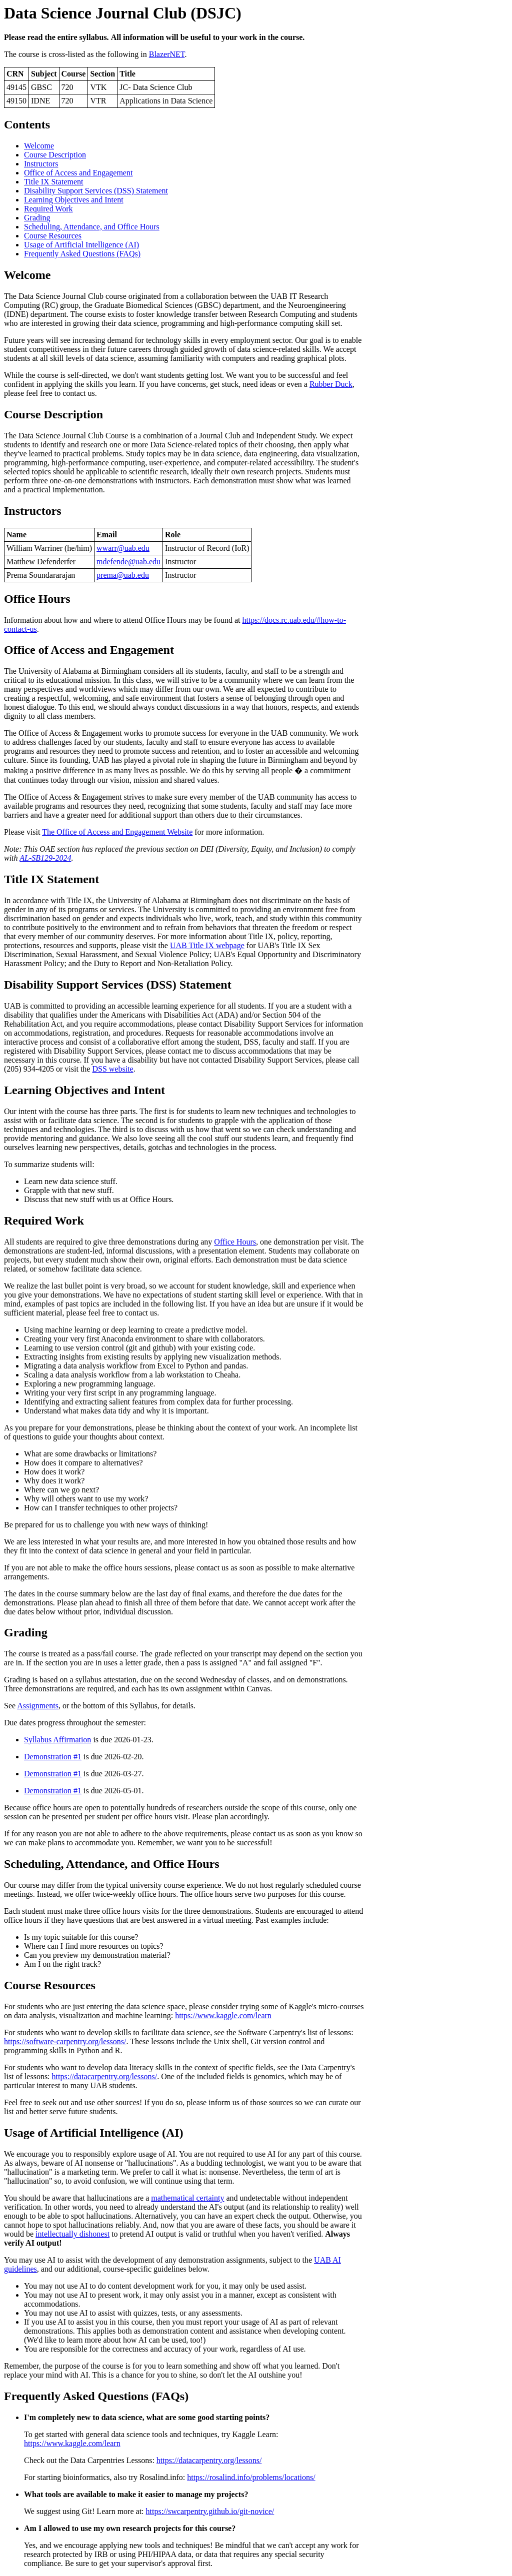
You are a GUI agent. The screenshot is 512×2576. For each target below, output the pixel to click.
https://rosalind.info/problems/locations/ (251, 2477)
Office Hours (235, 1242)
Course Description (55, 154)
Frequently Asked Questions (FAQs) (82, 253)
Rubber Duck (331, 384)
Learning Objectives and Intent (74, 199)
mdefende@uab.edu (128, 561)
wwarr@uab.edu (123, 548)
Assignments (37, 1705)
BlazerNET (167, 54)
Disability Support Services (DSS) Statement (96, 190)
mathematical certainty (187, 2198)
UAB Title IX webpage (207, 945)
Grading (37, 217)
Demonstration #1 (53, 1756)
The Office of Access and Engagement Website (117, 832)
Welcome (39, 145)
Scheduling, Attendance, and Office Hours (92, 226)
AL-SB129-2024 (45, 858)
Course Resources (53, 235)
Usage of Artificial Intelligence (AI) (81, 244)
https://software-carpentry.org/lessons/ (65, 2041)
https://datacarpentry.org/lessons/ (105, 2076)
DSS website (112, 1069)
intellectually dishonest (73, 2234)
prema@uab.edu (122, 575)
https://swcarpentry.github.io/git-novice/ (210, 2511)
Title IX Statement (54, 181)
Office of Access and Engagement (78, 172)
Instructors (41, 163)
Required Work (48, 208)
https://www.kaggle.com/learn (223, 2015)
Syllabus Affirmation (57, 1739)
